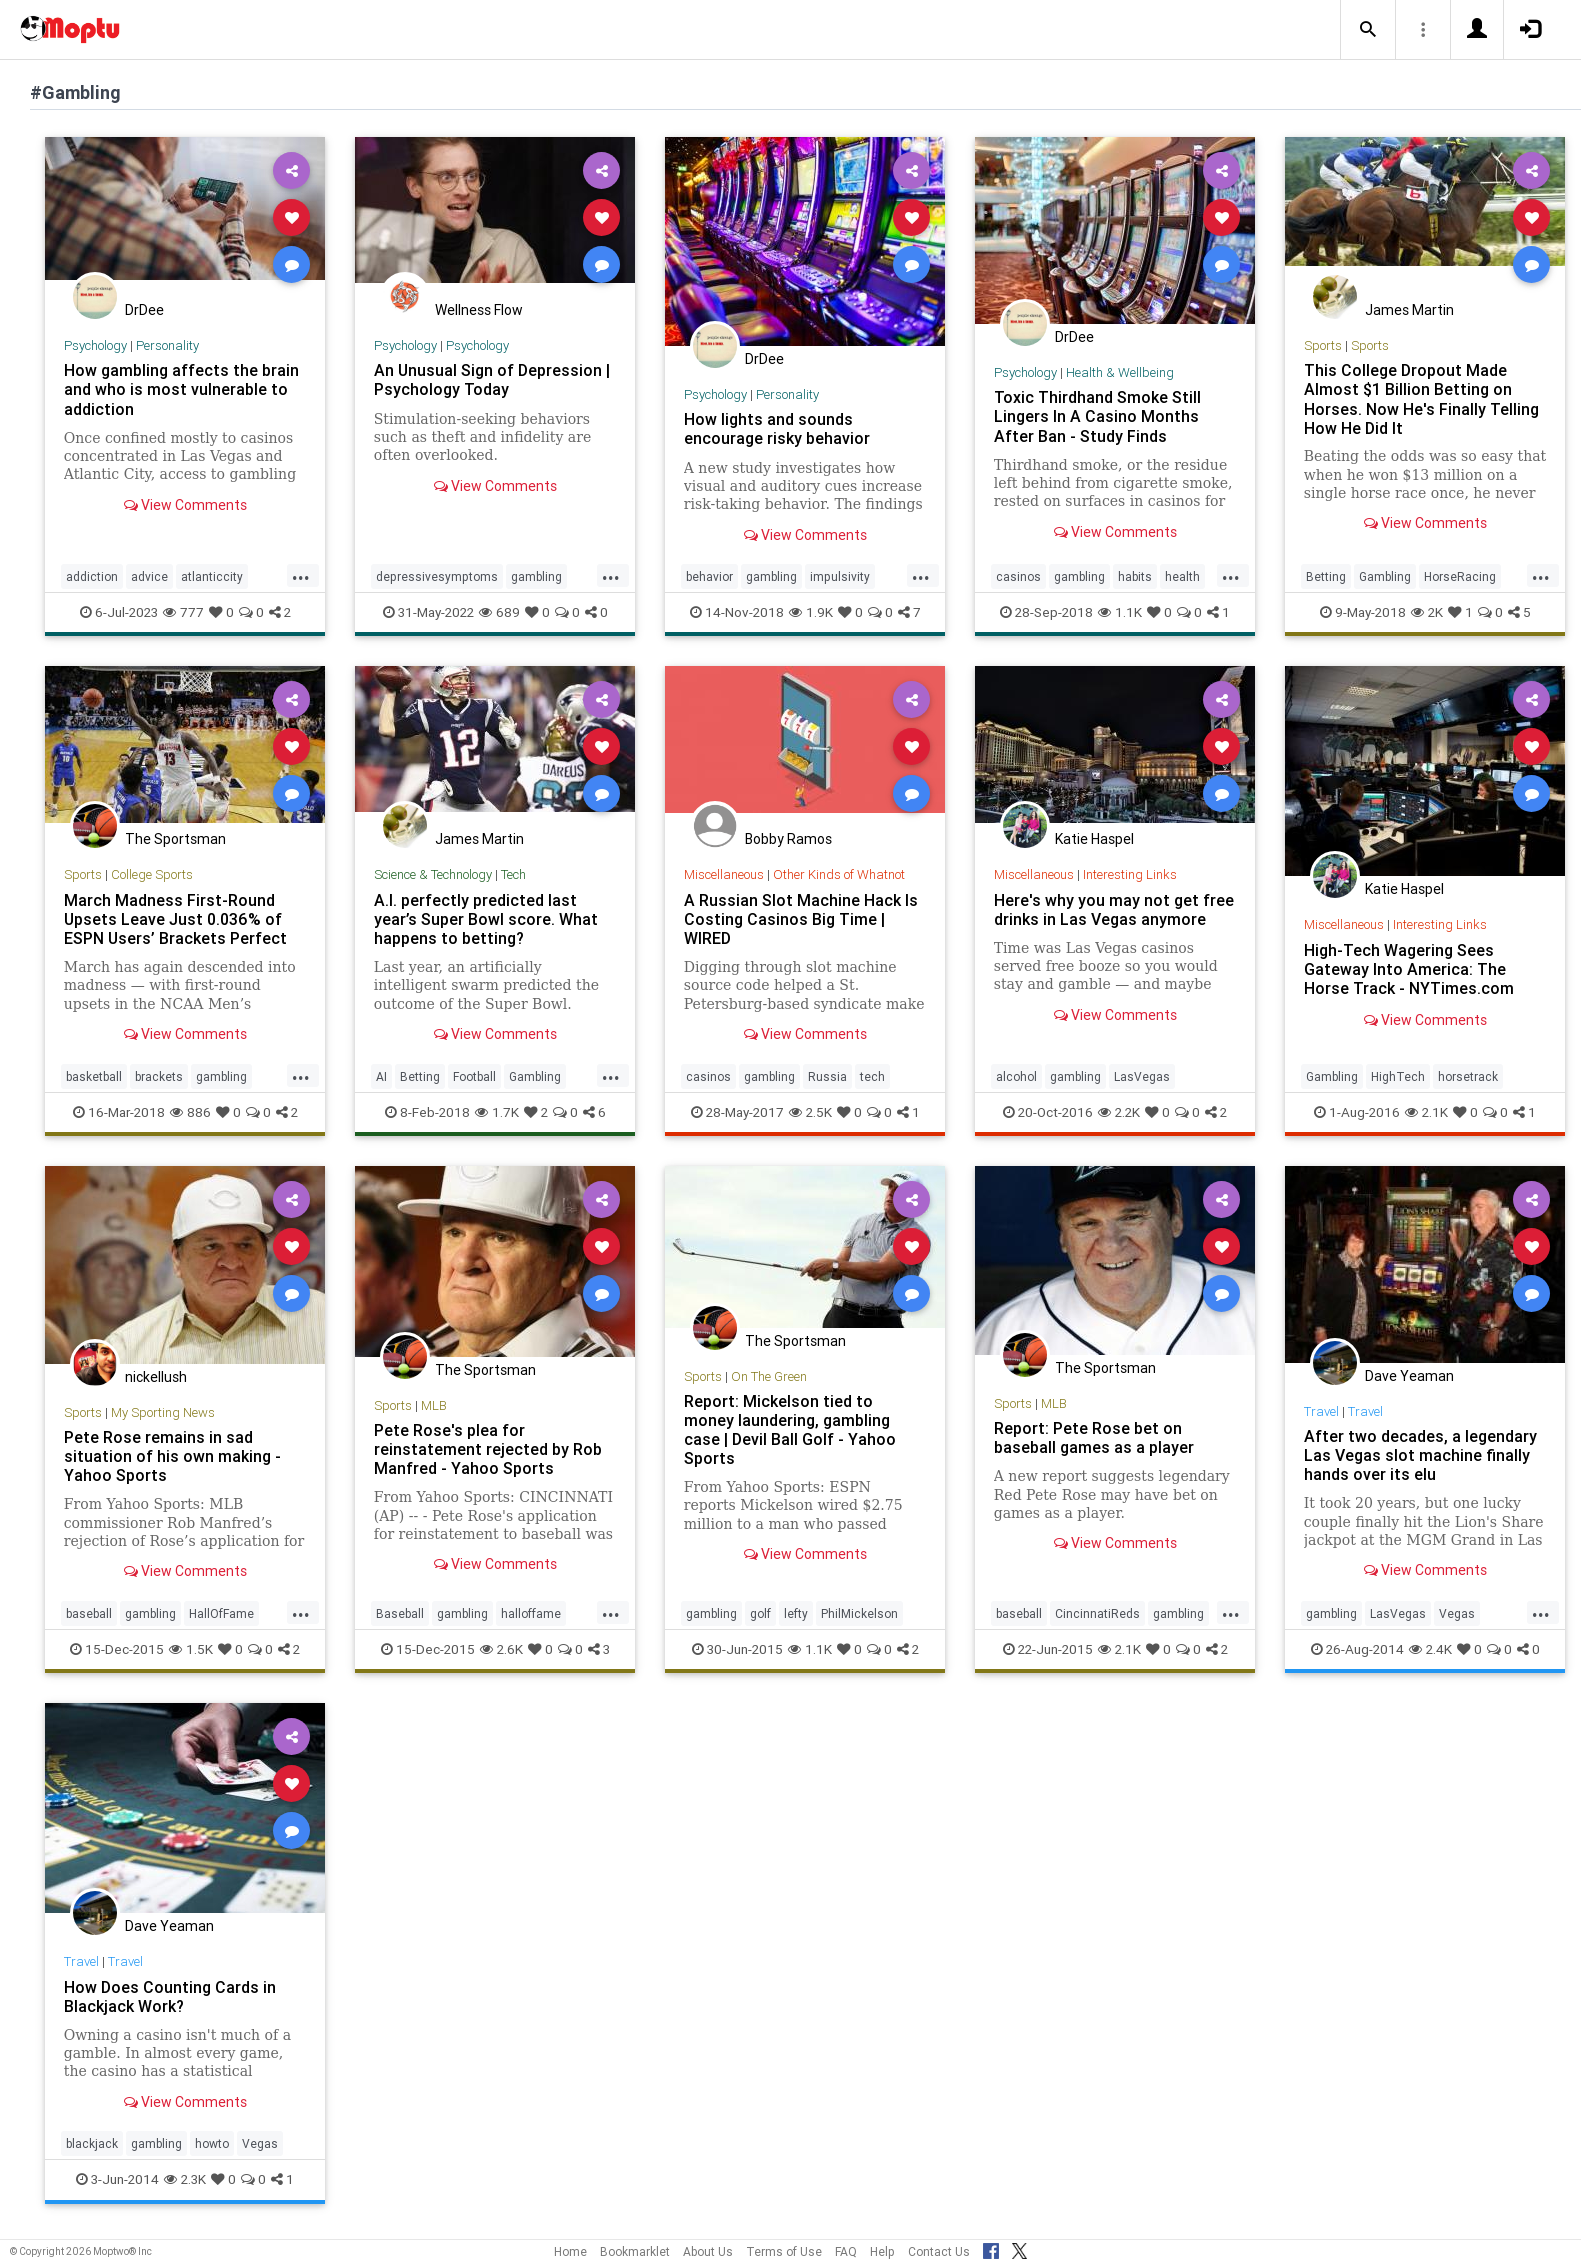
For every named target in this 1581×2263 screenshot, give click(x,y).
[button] (1368, 30)
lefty (796, 1613)
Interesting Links (1130, 874)
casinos (1018, 576)
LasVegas (1142, 1076)
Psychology (95, 345)
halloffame (531, 1613)
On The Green (769, 1376)
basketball (94, 1076)
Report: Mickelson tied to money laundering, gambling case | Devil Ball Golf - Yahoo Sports (790, 1429)
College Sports (152, 874)
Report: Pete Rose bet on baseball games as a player (1094, 1437)
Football (474, 1076)
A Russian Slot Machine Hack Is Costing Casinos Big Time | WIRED (801, 919)
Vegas (1457, 1613)
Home (570, 2251)
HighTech (1398, 1076)
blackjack (92, 2143)
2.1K (1426, 1112)
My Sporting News (163, 1412)
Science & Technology (433, 874)
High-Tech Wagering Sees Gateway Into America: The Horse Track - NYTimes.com (1409, 969)
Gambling (1385, 576)
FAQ (846, 2251)
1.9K (811, 612)
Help (882, 2251)
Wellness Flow (479, 310)
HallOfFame (221, 1613)
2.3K (185, 2179)
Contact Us (939, 2251)
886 (190, 1112)
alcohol (1016, 1076)
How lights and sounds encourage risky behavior (777, 428)
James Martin (1409, 310)
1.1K (1120, 612)
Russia (827, 1076)
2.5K (810, 1112)
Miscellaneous (724, 874)
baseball (89, 1613)
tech (872, 1076)
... (301, 575)
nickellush (156, 1377)
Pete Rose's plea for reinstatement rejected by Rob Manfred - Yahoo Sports (488, 1449)
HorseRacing (1460, 576)
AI (381, 1076)
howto (212, 2143)
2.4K (1430, 1649)
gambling (536, 576)
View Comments (185, 505)
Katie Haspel (1094, 839)
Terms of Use (784, 2251)
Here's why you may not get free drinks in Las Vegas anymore (1114, 909)
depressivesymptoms (437, 576)
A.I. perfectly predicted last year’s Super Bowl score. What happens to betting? (486, 919)
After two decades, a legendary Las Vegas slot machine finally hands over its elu (1420, 1455)
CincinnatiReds (1097, 1613)
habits (1135, 576)
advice (149, 576)
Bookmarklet (635, 2251)
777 (183, 612)
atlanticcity (212, 576)
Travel (1321, 1411)
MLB (434, 1405)
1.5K (191, 1649)
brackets (159, 1076)
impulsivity (840, 576)
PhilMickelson (859, 1613)
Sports (1323, 345)
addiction (92, 576)
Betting (1326, 576)
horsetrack (1468, 1076)
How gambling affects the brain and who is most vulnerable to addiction (181, 389)
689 (499, 612)
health (1182, 576)
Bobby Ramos (788, 839)
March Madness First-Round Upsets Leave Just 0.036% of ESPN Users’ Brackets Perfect (175, 919)
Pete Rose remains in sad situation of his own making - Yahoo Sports (172, 1456)
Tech (513, 874)
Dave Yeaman (1409, 1376)
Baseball (400, 1613)
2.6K (501, 1649)
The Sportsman (175, 839)
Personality (167, 345)
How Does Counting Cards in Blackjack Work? (170, 1996)
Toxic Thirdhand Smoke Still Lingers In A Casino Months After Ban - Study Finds (1097, 416)
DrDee (144, 310)
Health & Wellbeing (1120, 372)
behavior (709, 576)
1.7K (497, 1112)
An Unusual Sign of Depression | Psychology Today (492, 379)
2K (1427, 612)
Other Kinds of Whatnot (839, 874)
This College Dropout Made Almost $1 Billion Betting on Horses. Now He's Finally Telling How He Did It (1421, 398)
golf (760, 1613)
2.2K (1119, 1112)
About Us (708, 2251)
